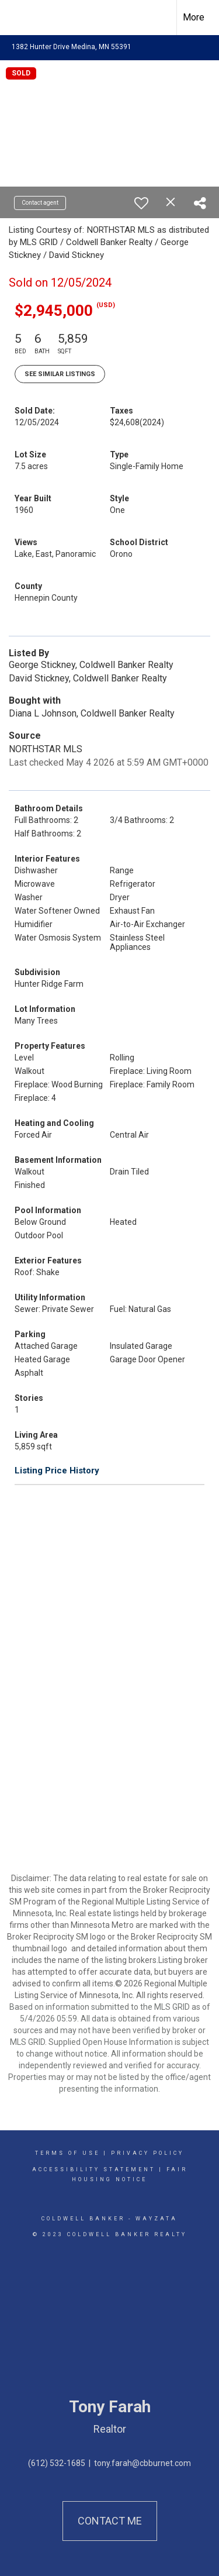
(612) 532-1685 (56, 2463)
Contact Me (110, 2521)
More (193, 17)
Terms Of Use (67, 2153)
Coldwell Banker (83, 2219)
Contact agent (40, 202)
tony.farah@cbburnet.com (142, 2463)
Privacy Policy (147, 2153)
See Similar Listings (60, 374)
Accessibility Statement (93, 2169)
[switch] (141, 203)
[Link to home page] (19, 17)
